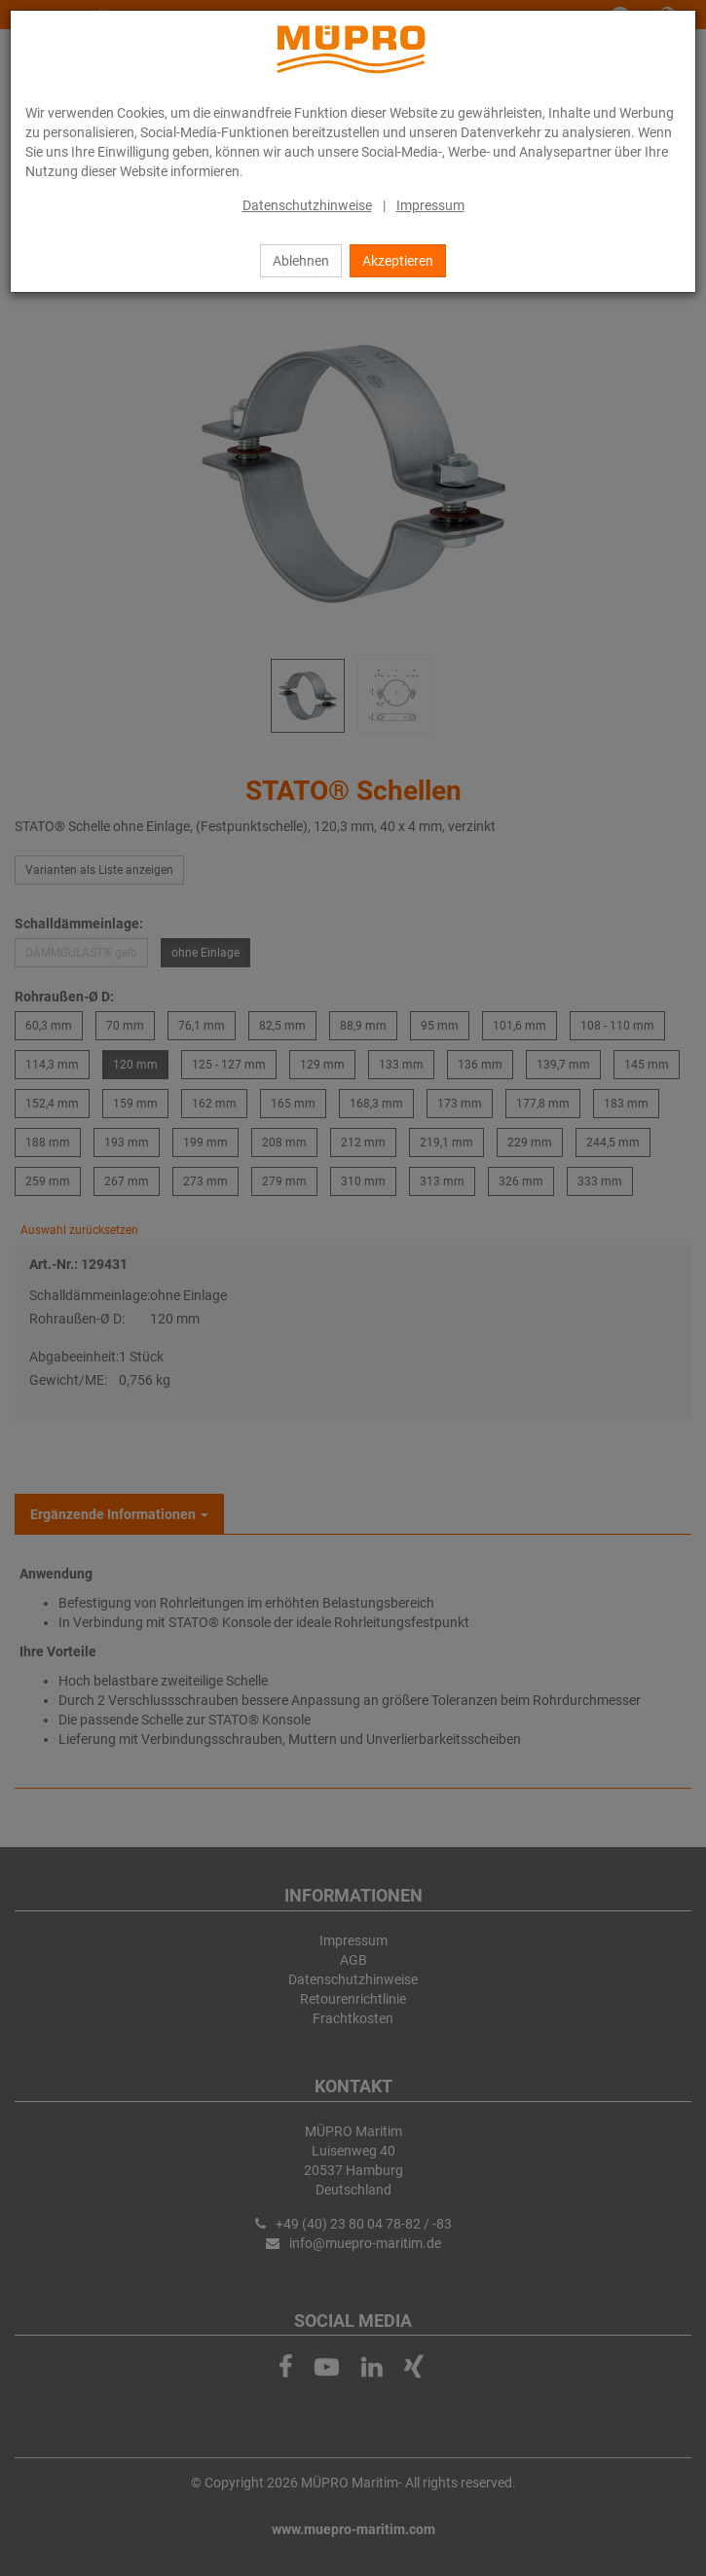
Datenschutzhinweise (307, 205)
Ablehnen (301, 261)
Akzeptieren (397, 261)
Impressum (430, 205)
